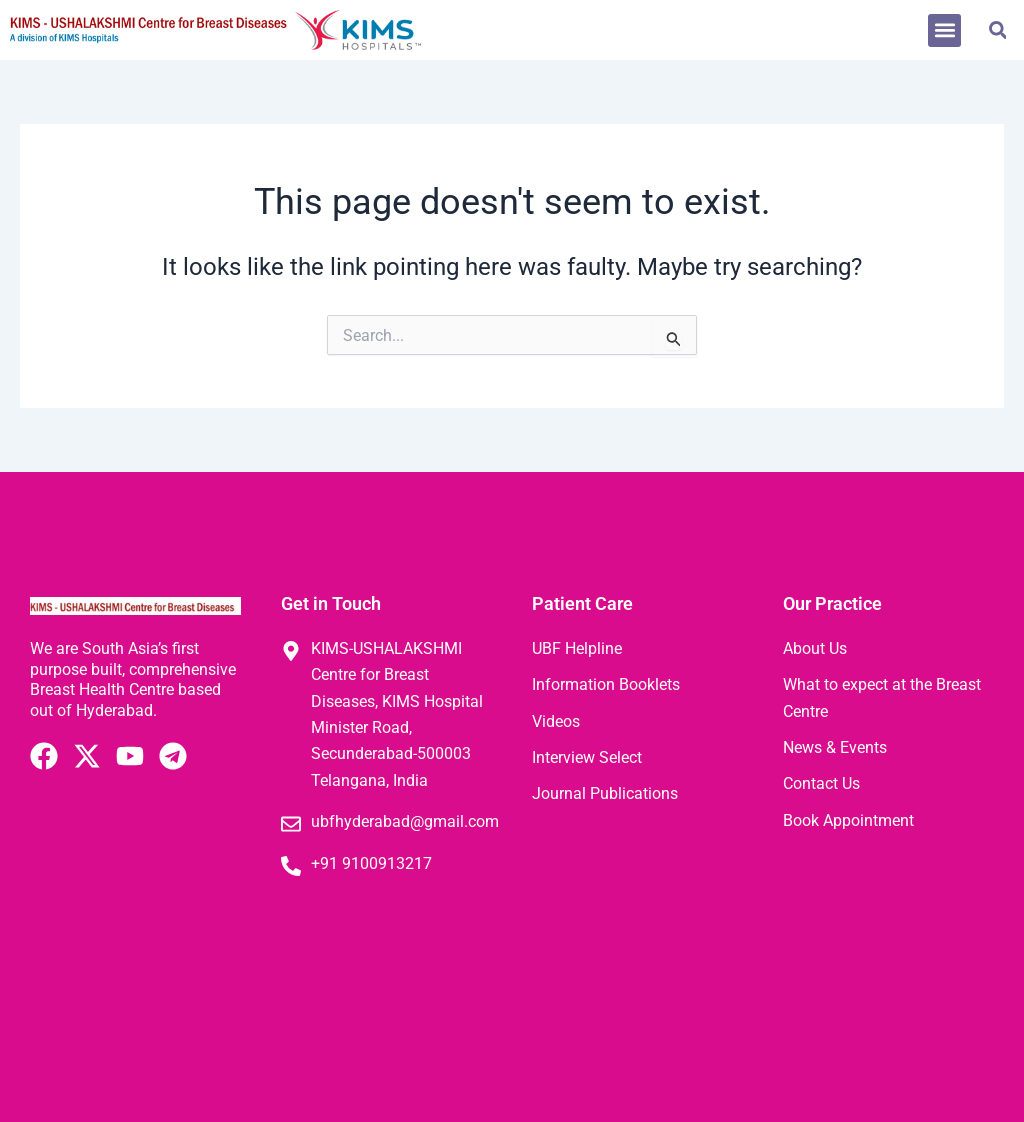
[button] (944, 30)
